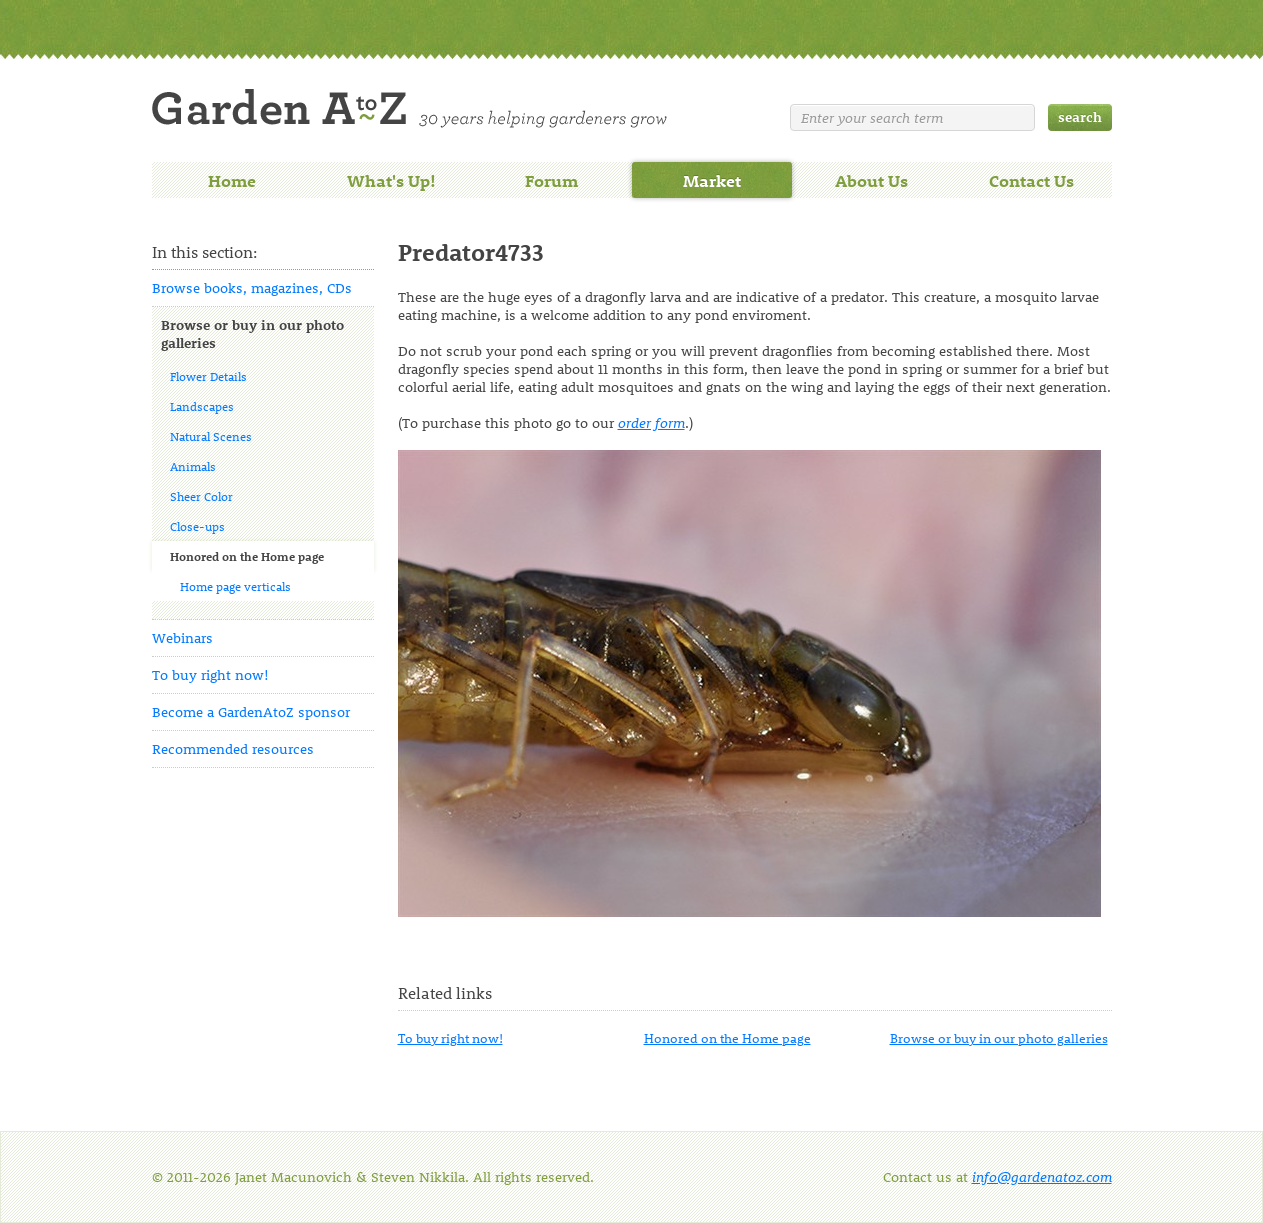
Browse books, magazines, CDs (252, 287)
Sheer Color (201, 496)
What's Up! (391, 180)
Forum (551, 180)
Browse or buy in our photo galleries (252, 333)
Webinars (182, 637)
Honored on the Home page (247, 556)
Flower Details (208, 376)
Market (712, 180)
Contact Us (1031, 180)
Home (232, 180)
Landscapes (202, 406)
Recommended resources (233, 748)
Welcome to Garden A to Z (409, 108)
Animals (193, 466)
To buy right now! (210, 674)
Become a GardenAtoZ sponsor (251, 711)
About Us (871, 180)
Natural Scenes (211, 436)
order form (651, 422)
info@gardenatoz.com (1042, 1176)
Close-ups (197, 526)
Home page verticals (235, 586)
